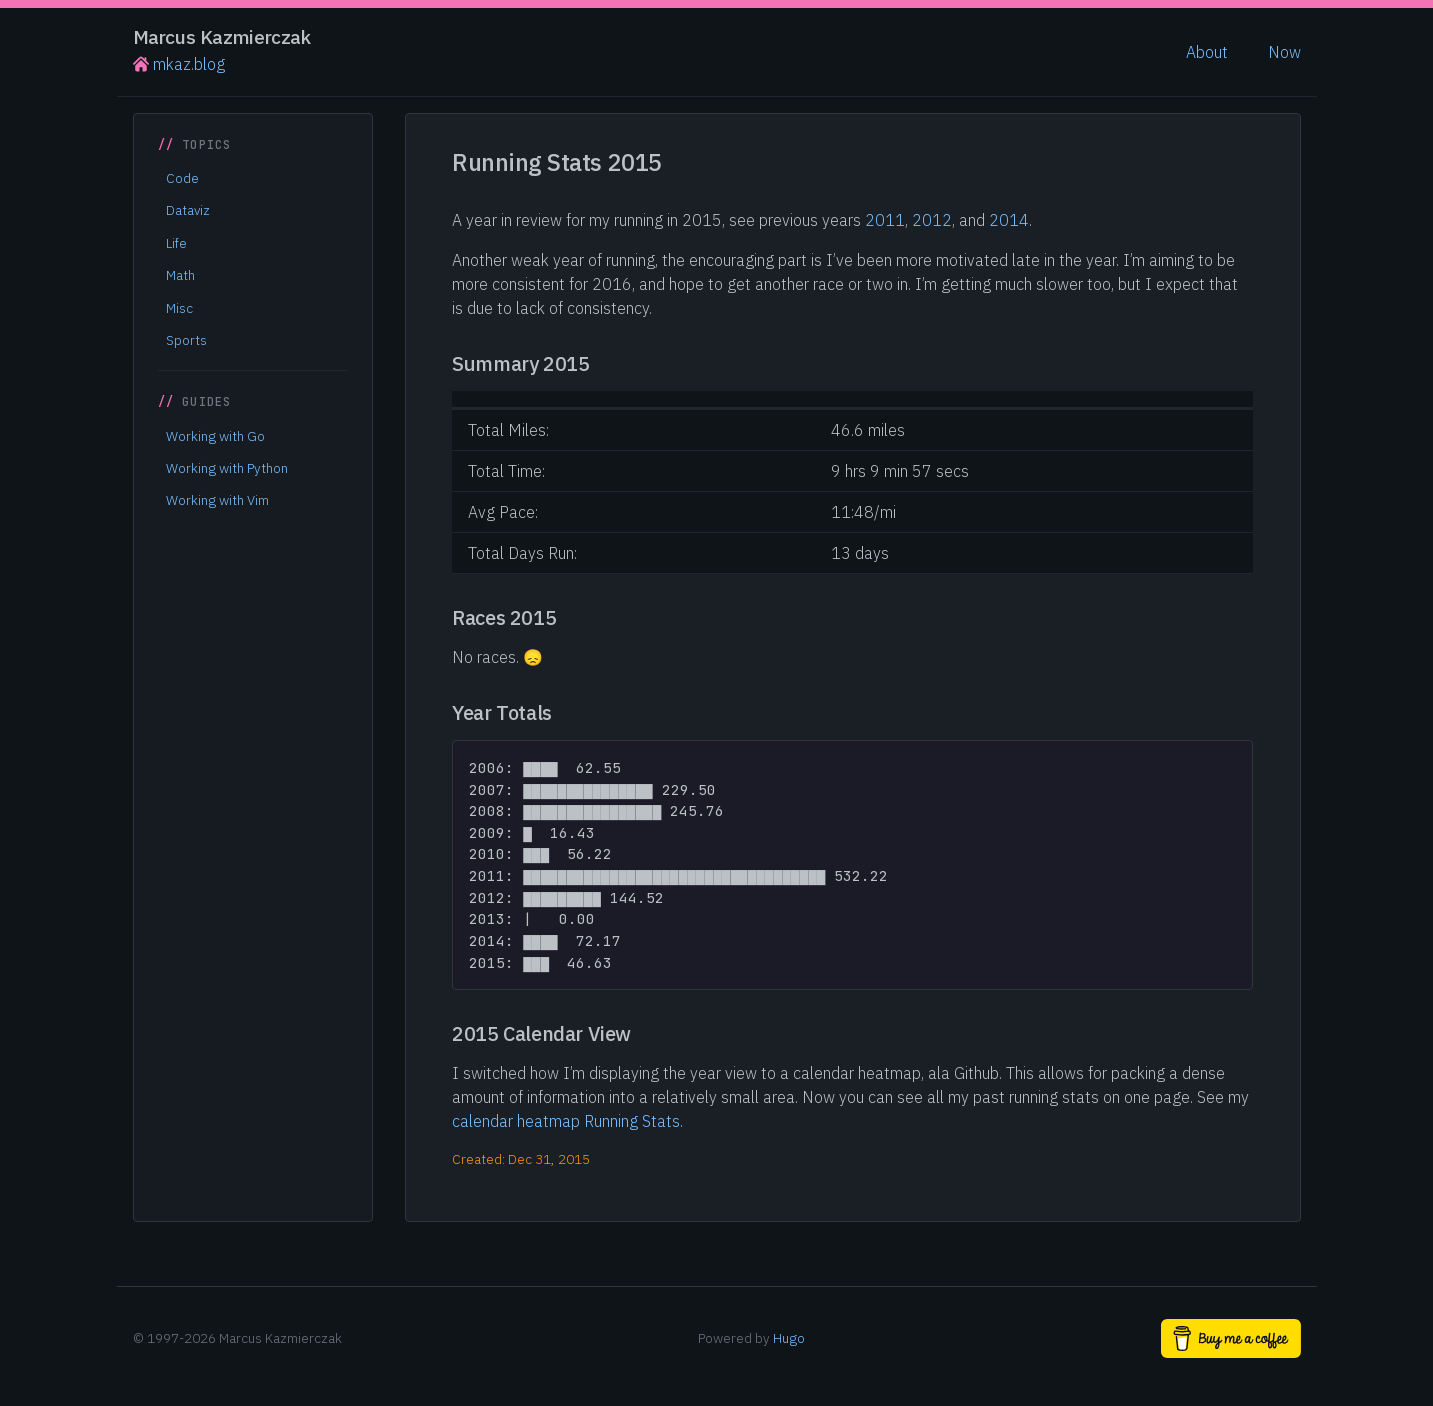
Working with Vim (217, 500)
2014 (1009, 220)
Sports (186, 340)
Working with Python (227, 468)
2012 (932, 220)
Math (180, 275)
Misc (179, 308)
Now (1284, 52)
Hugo (789, 1338)
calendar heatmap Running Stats (566, 1121)
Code (182, 178)
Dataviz (188, 210)
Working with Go (215, 436)
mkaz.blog (179, 64)
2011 (885, 220)
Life (176, 243)
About (1207, 52)
